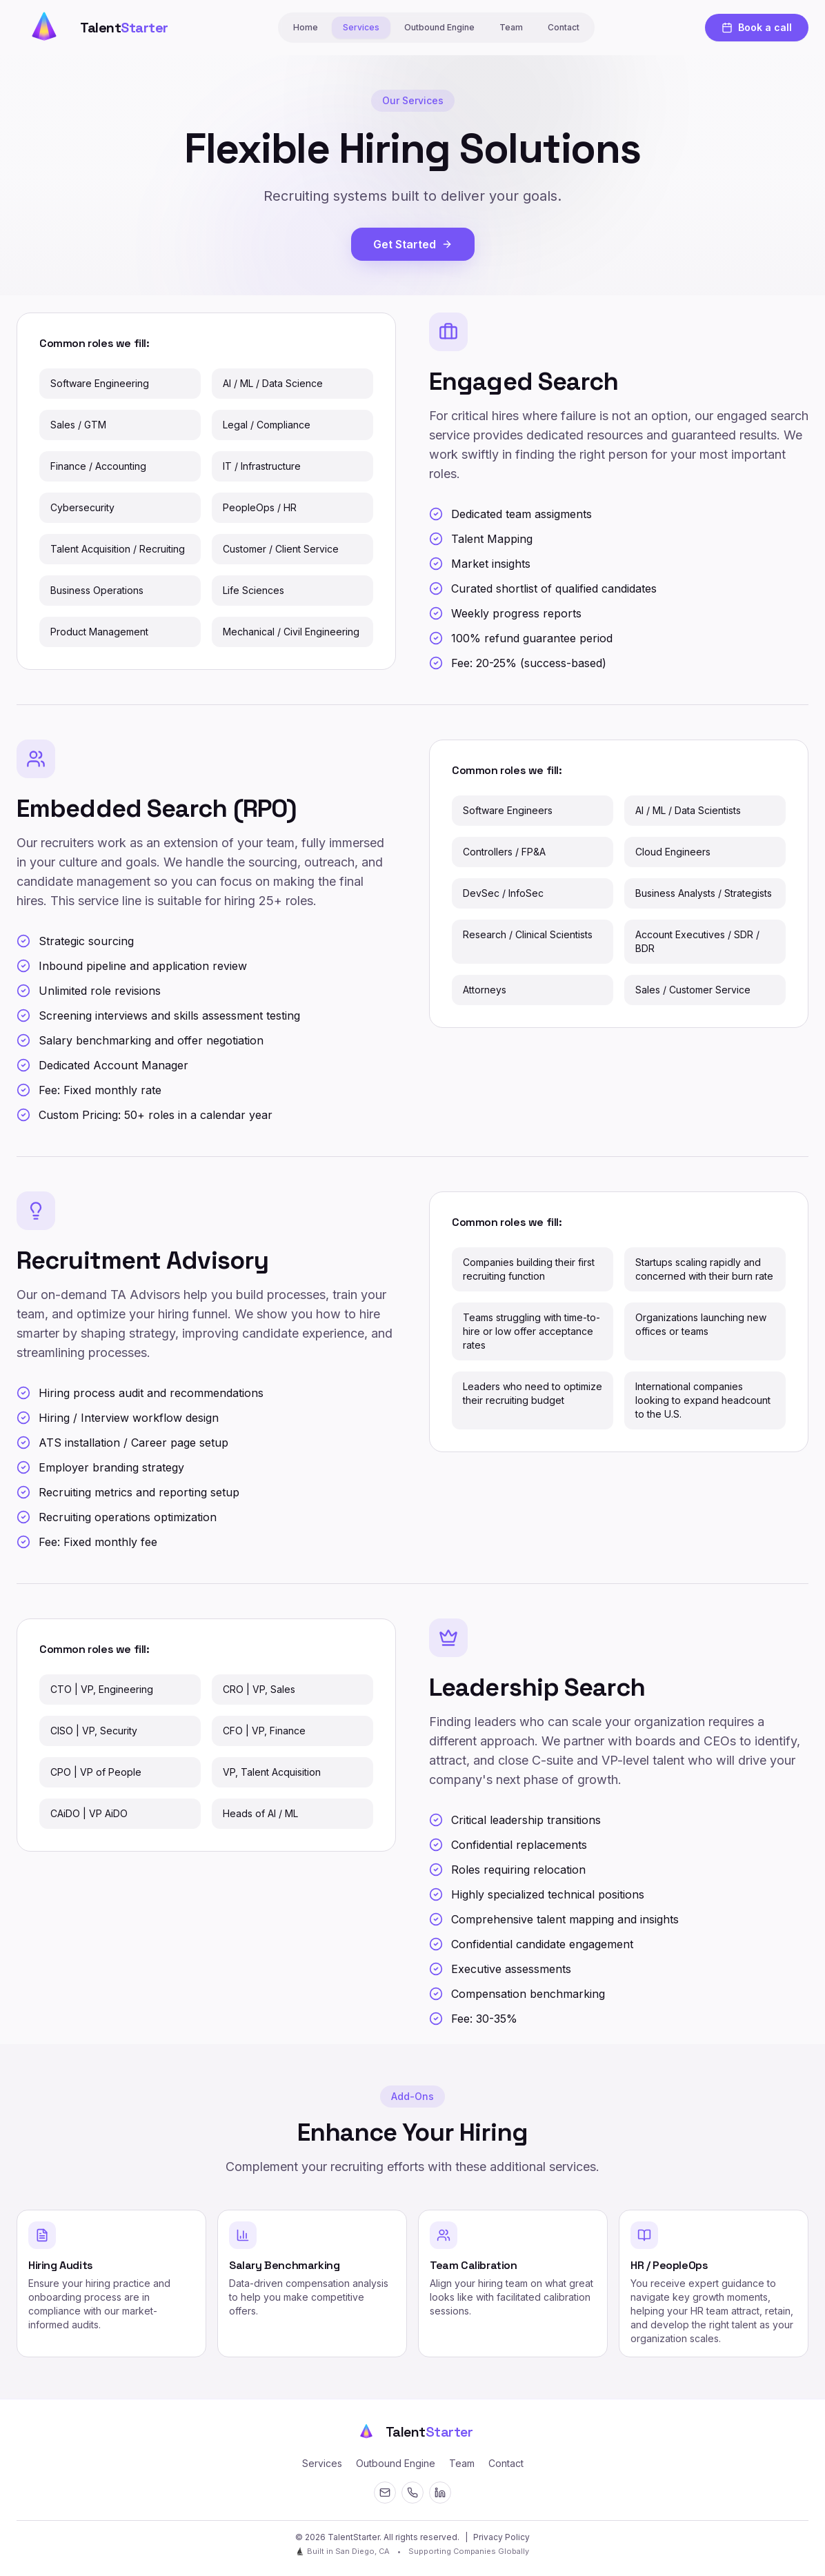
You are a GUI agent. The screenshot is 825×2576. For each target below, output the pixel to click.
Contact (563, 27)
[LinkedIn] (440, 2492)
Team (511, 27)
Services (361, 27)
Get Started (413, 244)
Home (305, 27)
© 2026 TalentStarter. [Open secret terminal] (338, 2537)
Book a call (757, 27)
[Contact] (412, 2492)
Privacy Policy (501, 2537)
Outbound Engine (439, 27)
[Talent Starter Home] (92, 27)
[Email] (385, 2492)
